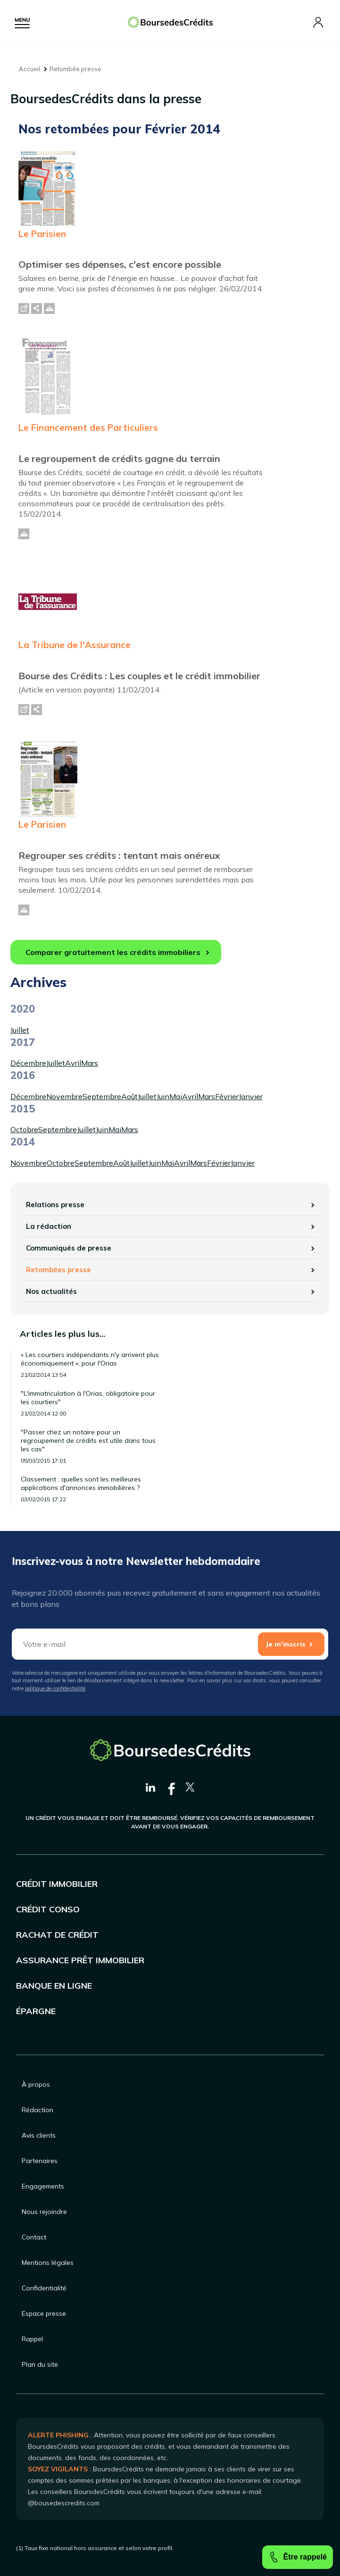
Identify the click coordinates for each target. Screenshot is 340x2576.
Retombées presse (58, 1269)
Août (129, 1096)
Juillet (19, 1030)
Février (227, 1096)
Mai (175, 1096)
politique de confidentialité (55, 1688)
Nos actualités (51, 1291)
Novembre (64, 1096)
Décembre (28, 1063)
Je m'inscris (285, 1644)
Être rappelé (297, 2557)
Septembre (102, 1096)
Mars (89, 1063)
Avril (73, 1063)
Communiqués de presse (68, 1247)
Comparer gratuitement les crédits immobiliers (112, 952)
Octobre (24, 1129)
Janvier (251, 1096)
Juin (163, 1096)
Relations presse (55, 1204)
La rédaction (48, 1226)
